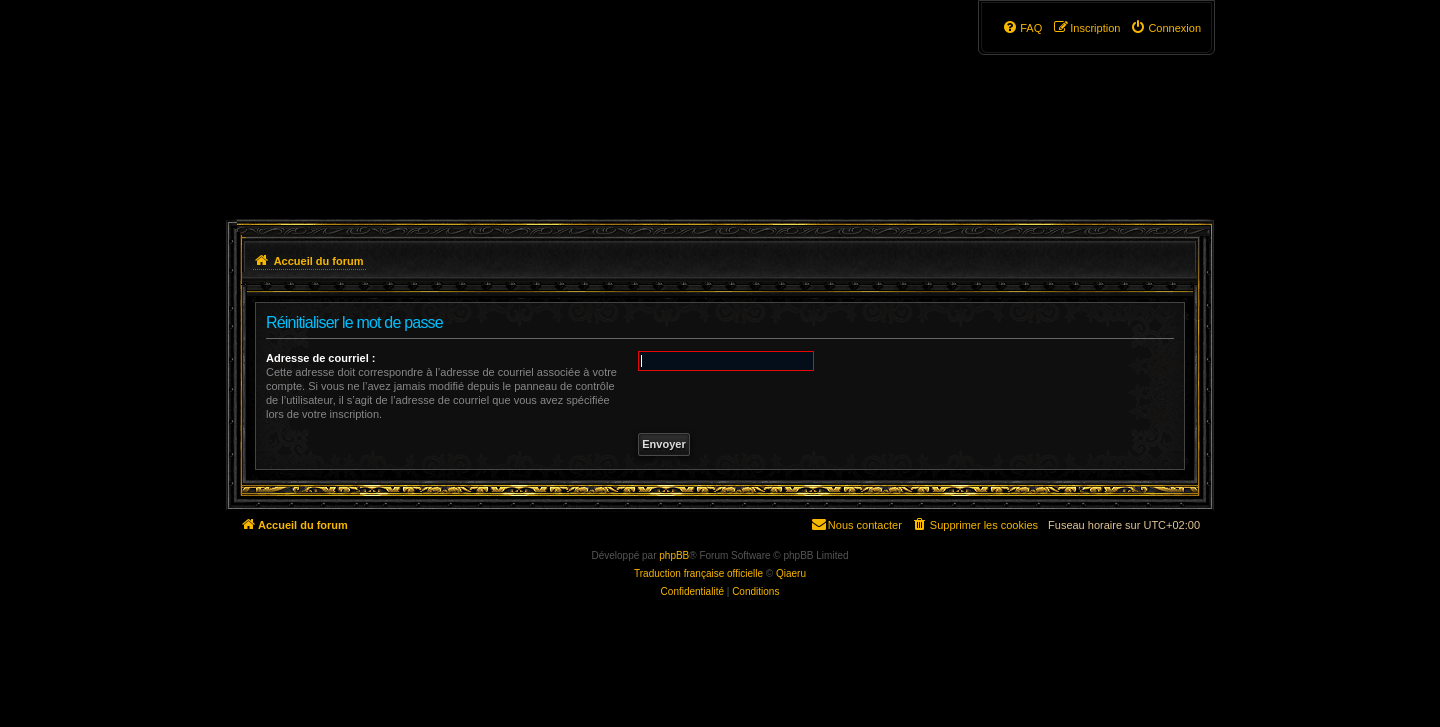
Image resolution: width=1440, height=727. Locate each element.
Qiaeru (791, 573)
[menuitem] (1165, 28)
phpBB (674, 555)
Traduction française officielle (698, 573)
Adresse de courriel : (320, 358)
